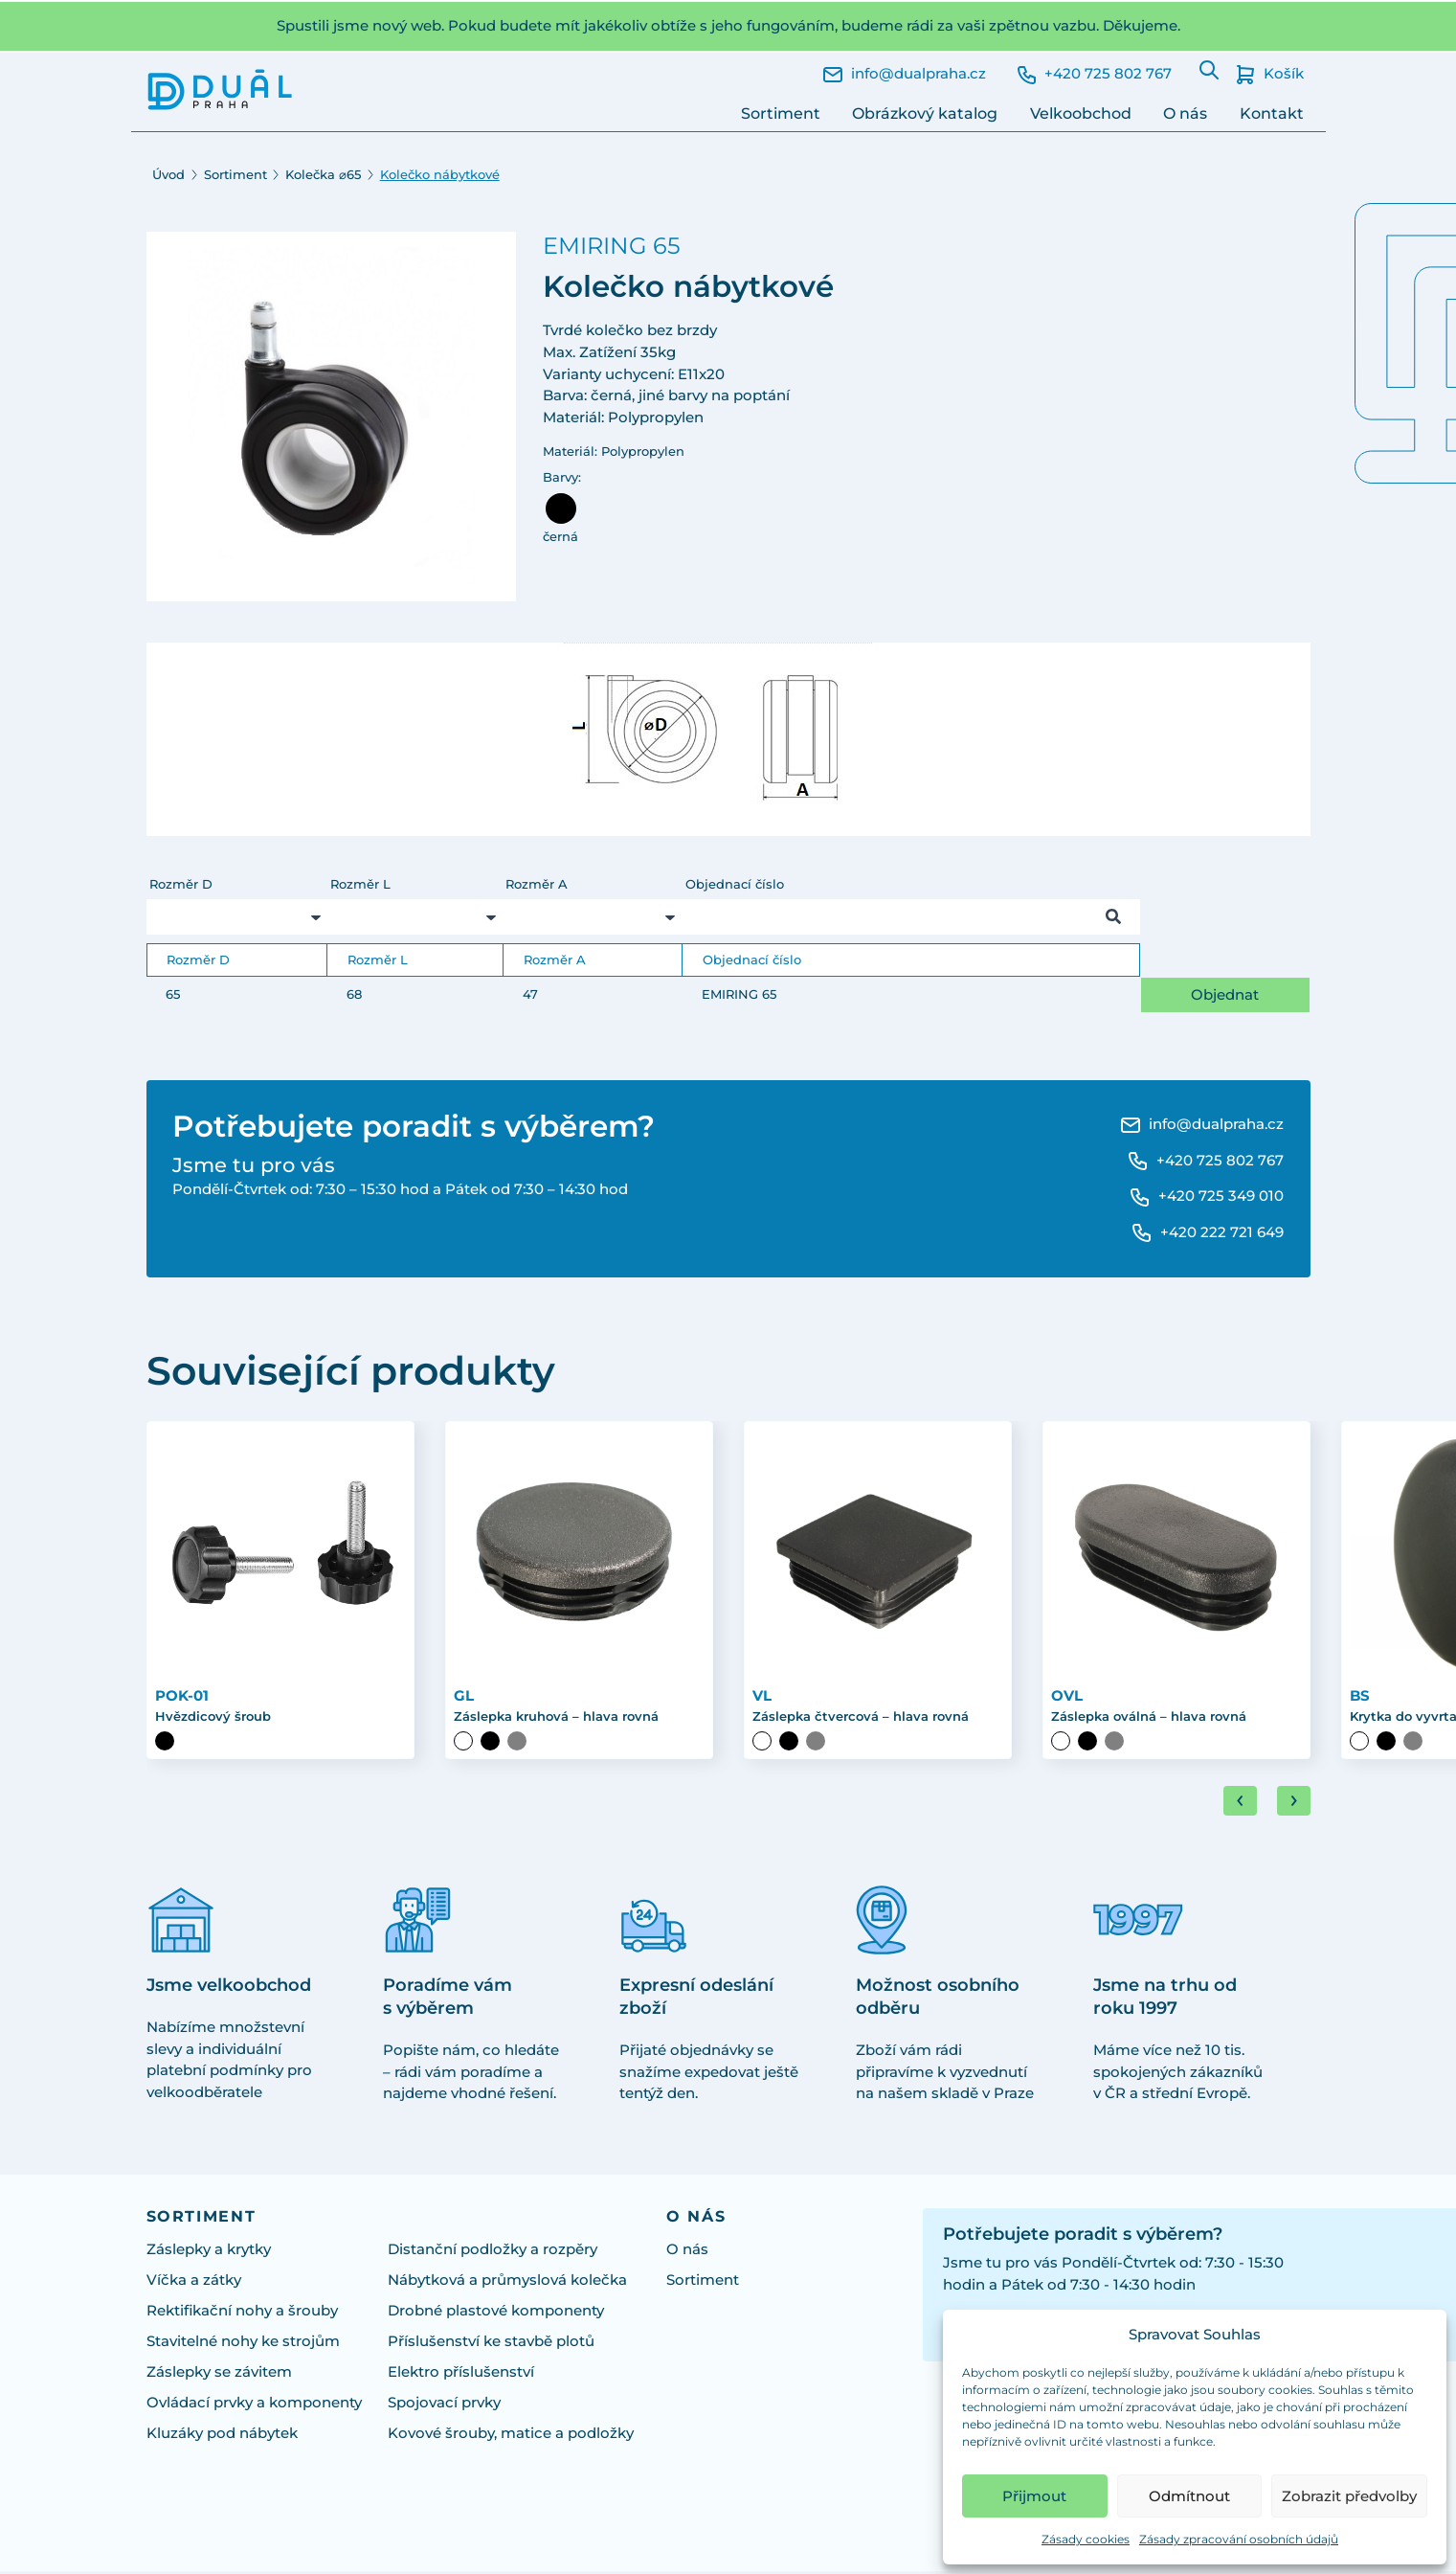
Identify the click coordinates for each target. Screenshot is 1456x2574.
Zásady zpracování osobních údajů (1238, 2539)
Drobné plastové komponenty (496, 2313)
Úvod (168, 174)
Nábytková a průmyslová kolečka (507, 2282)
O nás (1185, 113)
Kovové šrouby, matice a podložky (511, 2436)
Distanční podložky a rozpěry (492, 2252)
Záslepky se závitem (219, 2374)
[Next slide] (1293, 1803)
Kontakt (1272, 113)
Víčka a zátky (193, 2282)
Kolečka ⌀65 (323, 174)
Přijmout (1034, 2496)
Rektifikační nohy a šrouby (242, 2313)
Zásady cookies (1086, 2539)
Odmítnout (1189, 2496)
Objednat (1225, 994)
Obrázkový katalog (924, 113)
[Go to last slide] (1240, 1803)
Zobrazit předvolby (1349, 2496)
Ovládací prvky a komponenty (254, 2405)
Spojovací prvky (444, 2405)
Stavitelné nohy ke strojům (243, 2344)
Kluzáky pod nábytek (222, 2436)
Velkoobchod (1080, 113)
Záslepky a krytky (208, 2252)
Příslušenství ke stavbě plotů (491, 2344)
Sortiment (780, 113)
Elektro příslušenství (461, 2374)
